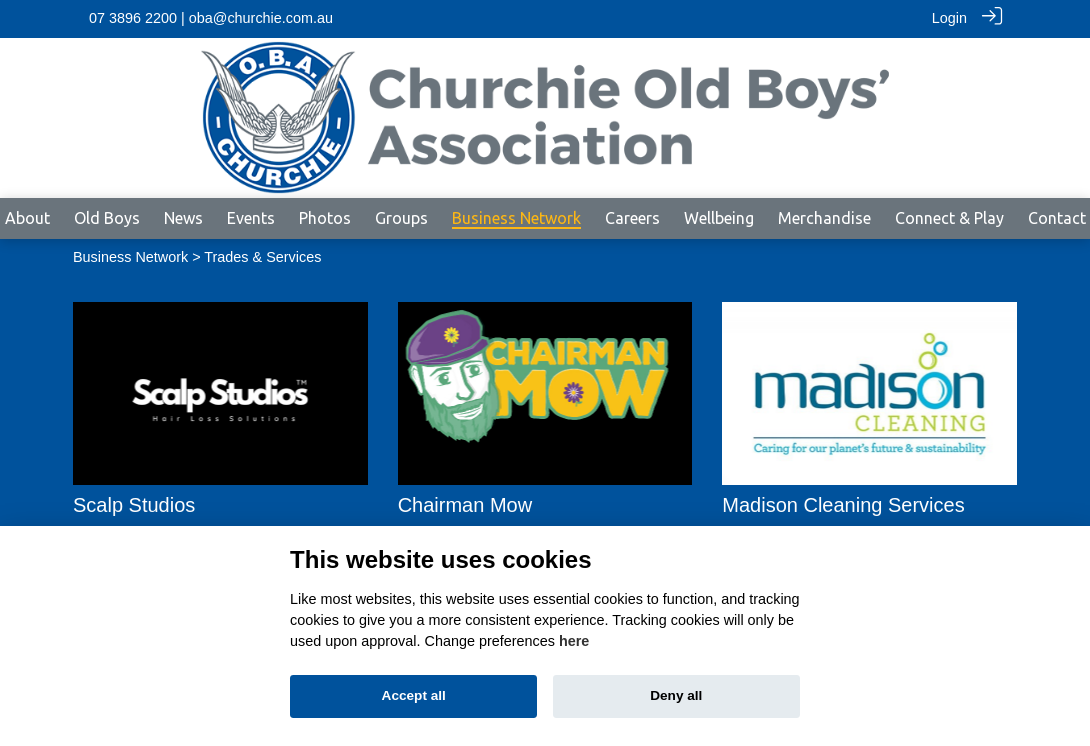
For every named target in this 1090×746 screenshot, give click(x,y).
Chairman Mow (465, 504)
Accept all (414, 695)
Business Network (130, 256)
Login (949, 18)
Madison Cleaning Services (843, 504)
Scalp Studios (134, 504)
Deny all (676, 695)
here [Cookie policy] (574, 641)
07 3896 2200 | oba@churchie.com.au (211, 18)
